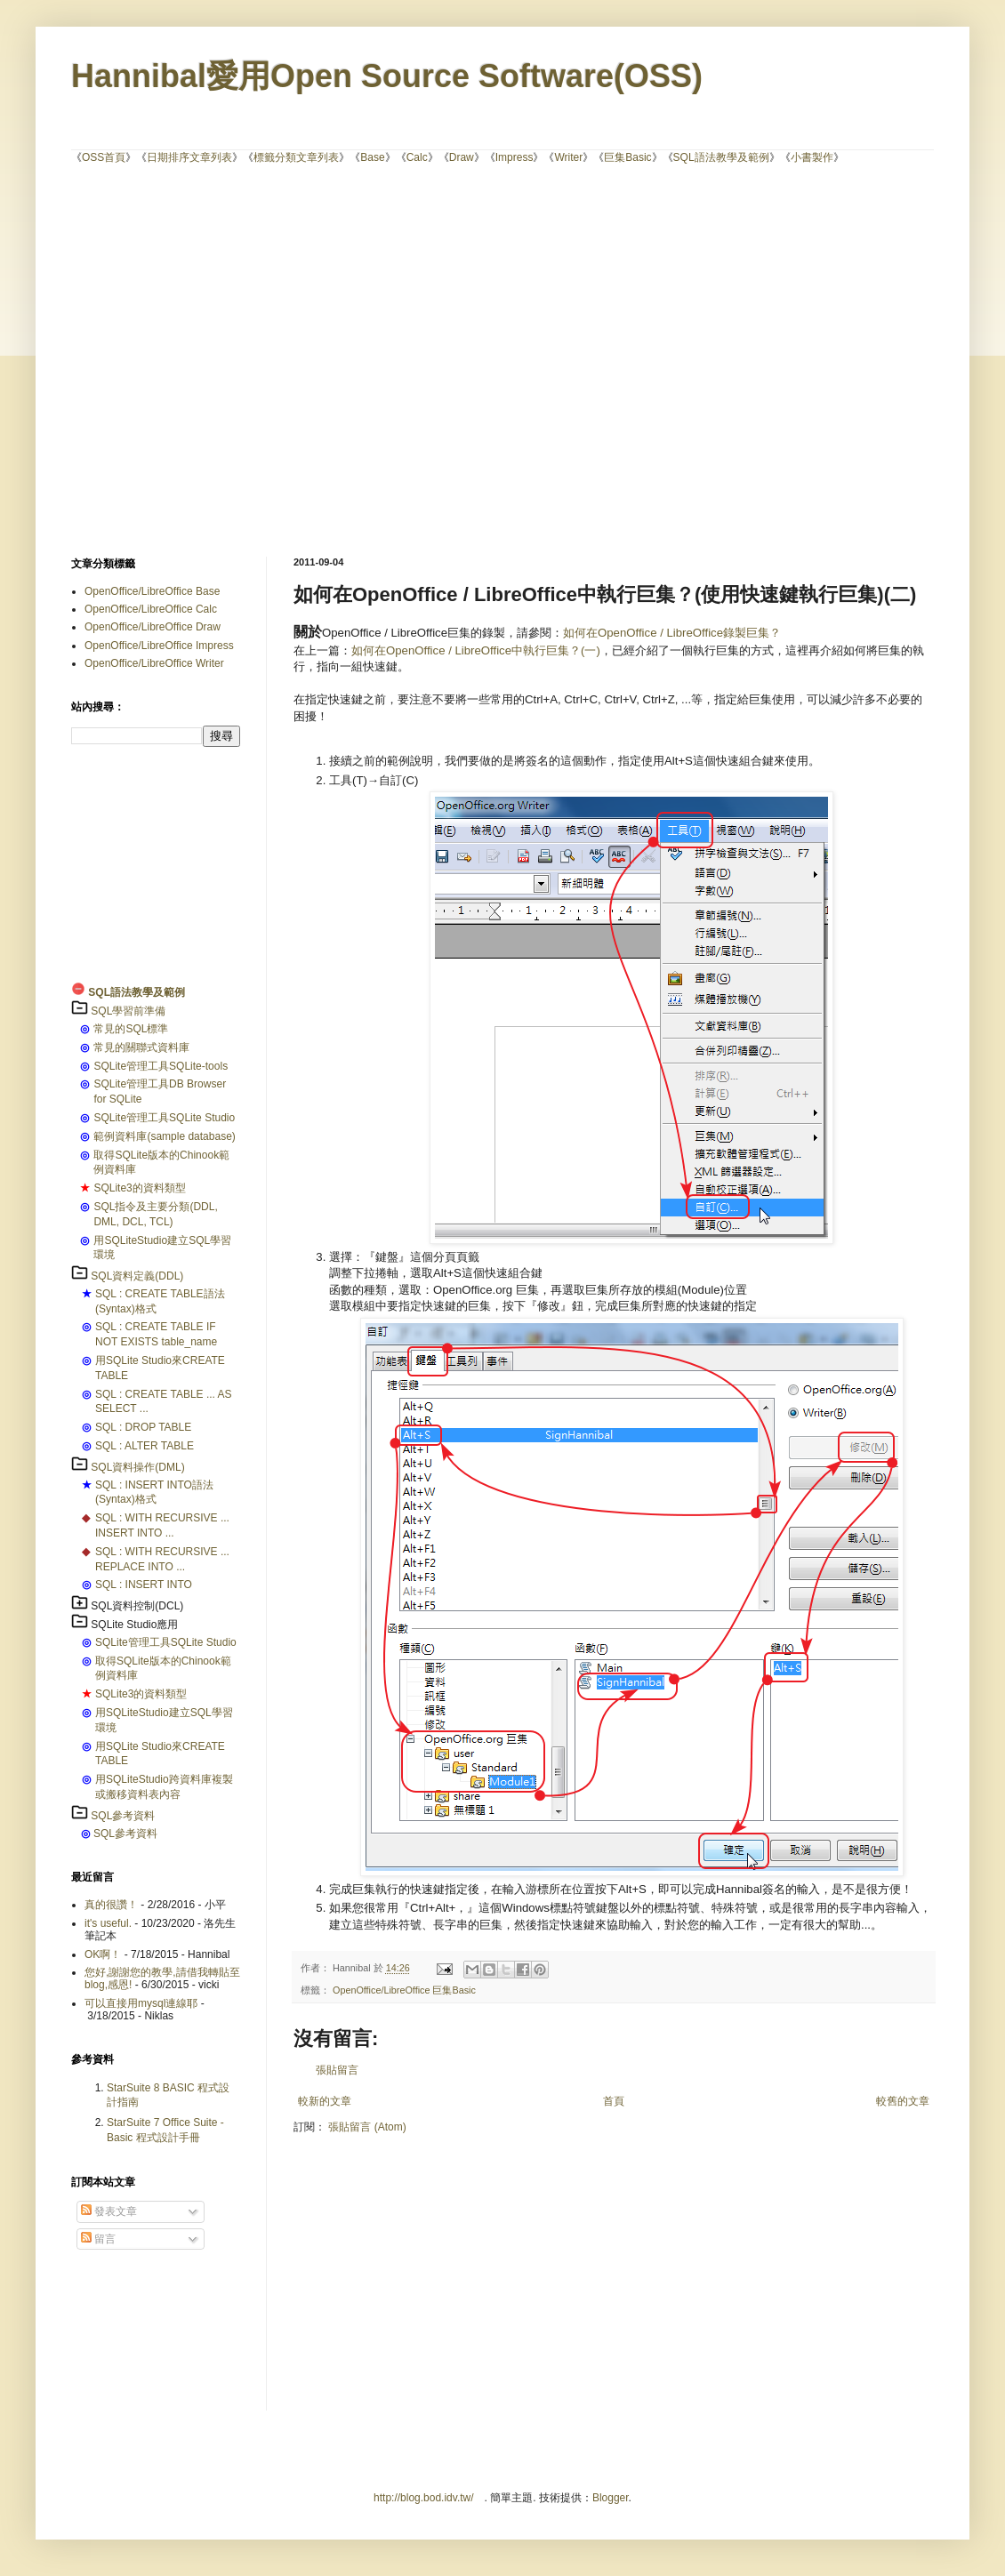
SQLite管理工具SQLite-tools (160, 1066)
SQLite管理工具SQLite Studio (164, 1117)
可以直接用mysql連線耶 (140, 2003)
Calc (417, 157)
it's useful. (108, 1923)
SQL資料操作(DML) (137, 1467)
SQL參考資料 (123, 1816)
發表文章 (109, 2211)
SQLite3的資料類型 (139, 1188)
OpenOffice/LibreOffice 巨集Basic (404, 1990)
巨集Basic (627, 157)
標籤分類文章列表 (296, 157)
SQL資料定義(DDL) (137, 1276)
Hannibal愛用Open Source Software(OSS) (387, 76)
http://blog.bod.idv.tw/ (424, 2498)
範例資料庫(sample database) (164, 1136)
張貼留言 (337, 2070)
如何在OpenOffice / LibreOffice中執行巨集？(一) (475, 650)
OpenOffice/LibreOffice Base (152, 591)
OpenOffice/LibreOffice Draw (152, 627)
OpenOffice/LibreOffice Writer (154, 663)
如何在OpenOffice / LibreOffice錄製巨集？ (672, 632)
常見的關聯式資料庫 (141, 1047)
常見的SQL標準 (130, 1029)
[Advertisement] (167, 359)
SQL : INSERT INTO (143, 1584)
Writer (568, 157)
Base (372, 157)
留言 (98, 2239)
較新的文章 (324, 2101)
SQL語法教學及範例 (721, 157)
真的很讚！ (111, 1904)
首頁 (613, 2101)
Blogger (610, 2498)
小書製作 (812, 157)
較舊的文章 (902, 2101)
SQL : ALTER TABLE (144, 1446)
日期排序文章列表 (189, 157)
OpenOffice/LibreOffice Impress (159, 645)
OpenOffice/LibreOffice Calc (150, 609)
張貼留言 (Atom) (367, 2127)
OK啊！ (102, 1954)
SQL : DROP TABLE (143, 1427)
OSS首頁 (103, 157)
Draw (461, 157)
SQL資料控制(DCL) (137, 1606)
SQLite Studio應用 (134, 1624)
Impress (514, 157)
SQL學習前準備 (128, 1011)
